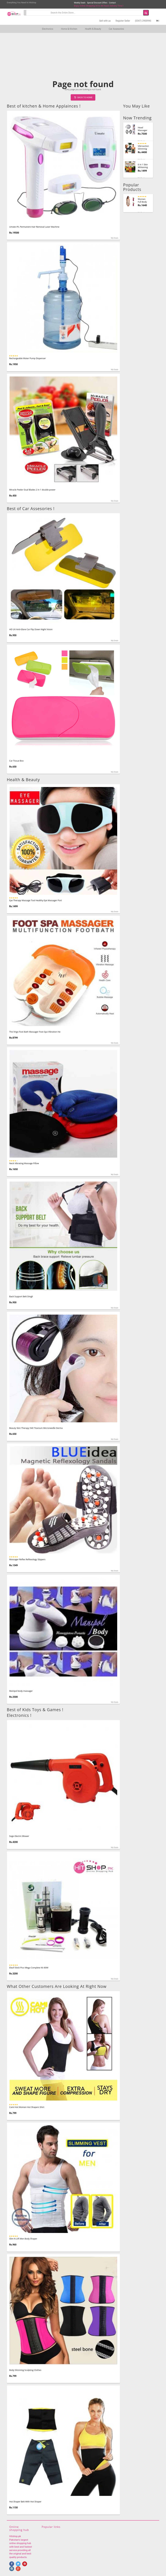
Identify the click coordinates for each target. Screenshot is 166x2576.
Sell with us (105, 20)
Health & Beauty (93, 29)
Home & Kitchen (69, 29)
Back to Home (83, 97)
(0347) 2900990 (143, 20)
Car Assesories (116, 29)
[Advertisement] (83, 55)
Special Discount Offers (97, 3)
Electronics (47, 29)
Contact (112, 3)
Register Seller (123, 20)
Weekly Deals (79, 3)
